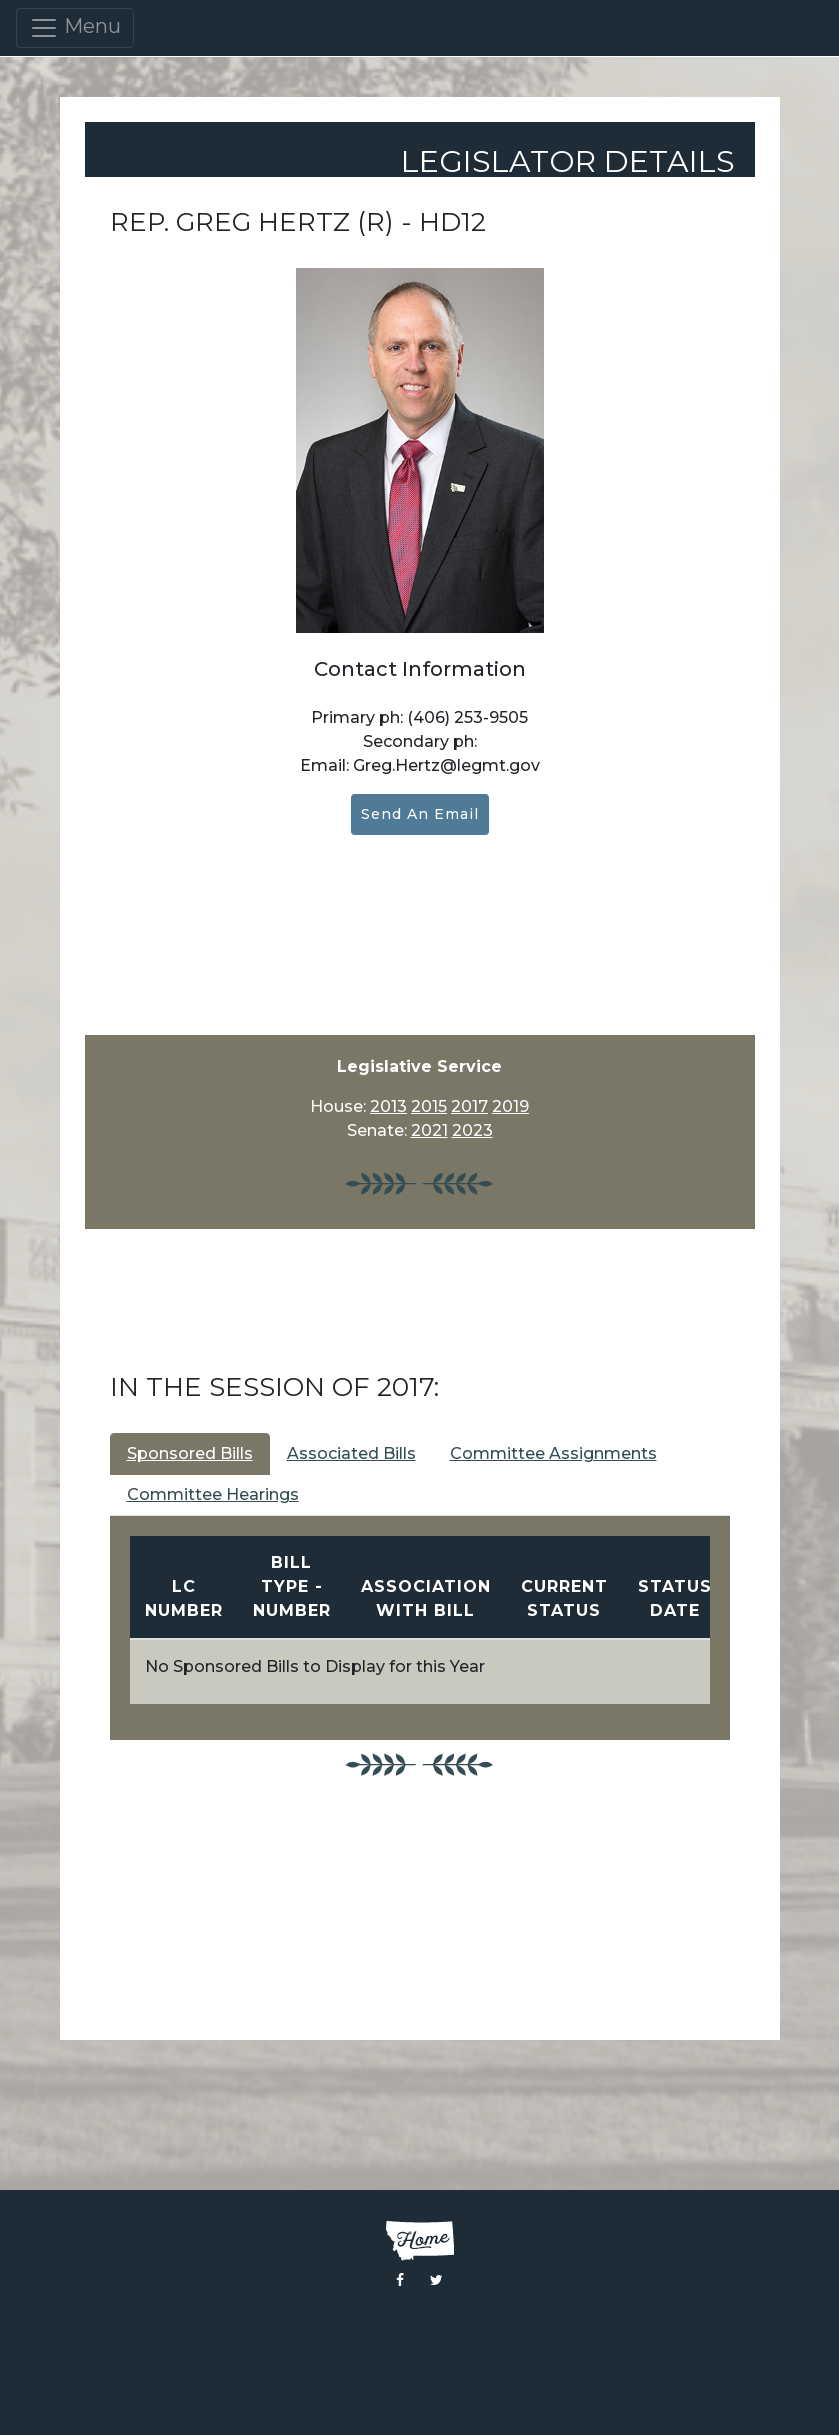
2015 (429, 1106)
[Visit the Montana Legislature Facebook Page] (400, 2280)
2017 (469, 1106)
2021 (429, 1130)
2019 (510, 1106)
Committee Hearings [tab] (213, 1494)
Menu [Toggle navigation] (75, 28)
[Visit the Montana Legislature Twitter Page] (436, 2280)
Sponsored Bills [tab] (190, 1453)
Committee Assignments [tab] (553, 1453)
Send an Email (420, 814)
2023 (472, 1130)
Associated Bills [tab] (351, 1453)
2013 (388, 1106)
